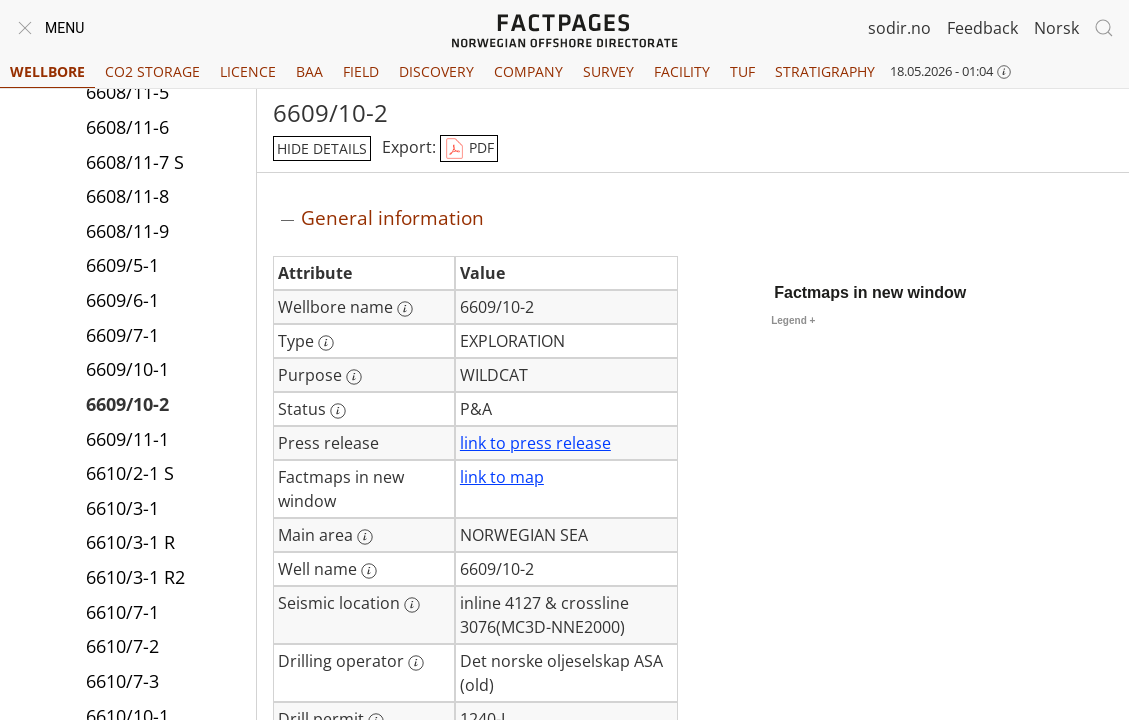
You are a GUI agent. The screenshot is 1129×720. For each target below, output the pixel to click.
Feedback (982, 28)
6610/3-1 (122, 508)
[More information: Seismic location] (412, 605)
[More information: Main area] (365, 537)
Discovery (436, 71)
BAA (309, 71)
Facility (682, 71)
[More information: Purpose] (354, 377)
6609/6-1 (122, 300)
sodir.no (899, 28)
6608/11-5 (127, 92)
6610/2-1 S (130, 473)
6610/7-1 (122, 612)
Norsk (1056, 28)
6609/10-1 (127, 369)
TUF (742, 71)
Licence (248, 71)
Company (528, 71)
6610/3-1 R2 (135, 577)
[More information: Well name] (369, 571)
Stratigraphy (825, 71)
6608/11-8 (127, 196)
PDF (469, 149)
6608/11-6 (127, 127)
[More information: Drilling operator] (416, 663)
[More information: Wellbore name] (405, 309)
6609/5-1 (122, 265)
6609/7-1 (122, 335)
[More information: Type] (326, 343)
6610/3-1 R (130, 542)
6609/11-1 (127, 439)
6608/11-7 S (135, 162)
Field (361, 71)
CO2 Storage (152, 71)
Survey (608, 71)
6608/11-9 (127, 231)
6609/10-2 (127, 404)
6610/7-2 (122, 646)
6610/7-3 (122, 681)
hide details (322, 148)
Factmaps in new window (870, 292)
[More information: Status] (338, 411)
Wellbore (47, 71)
